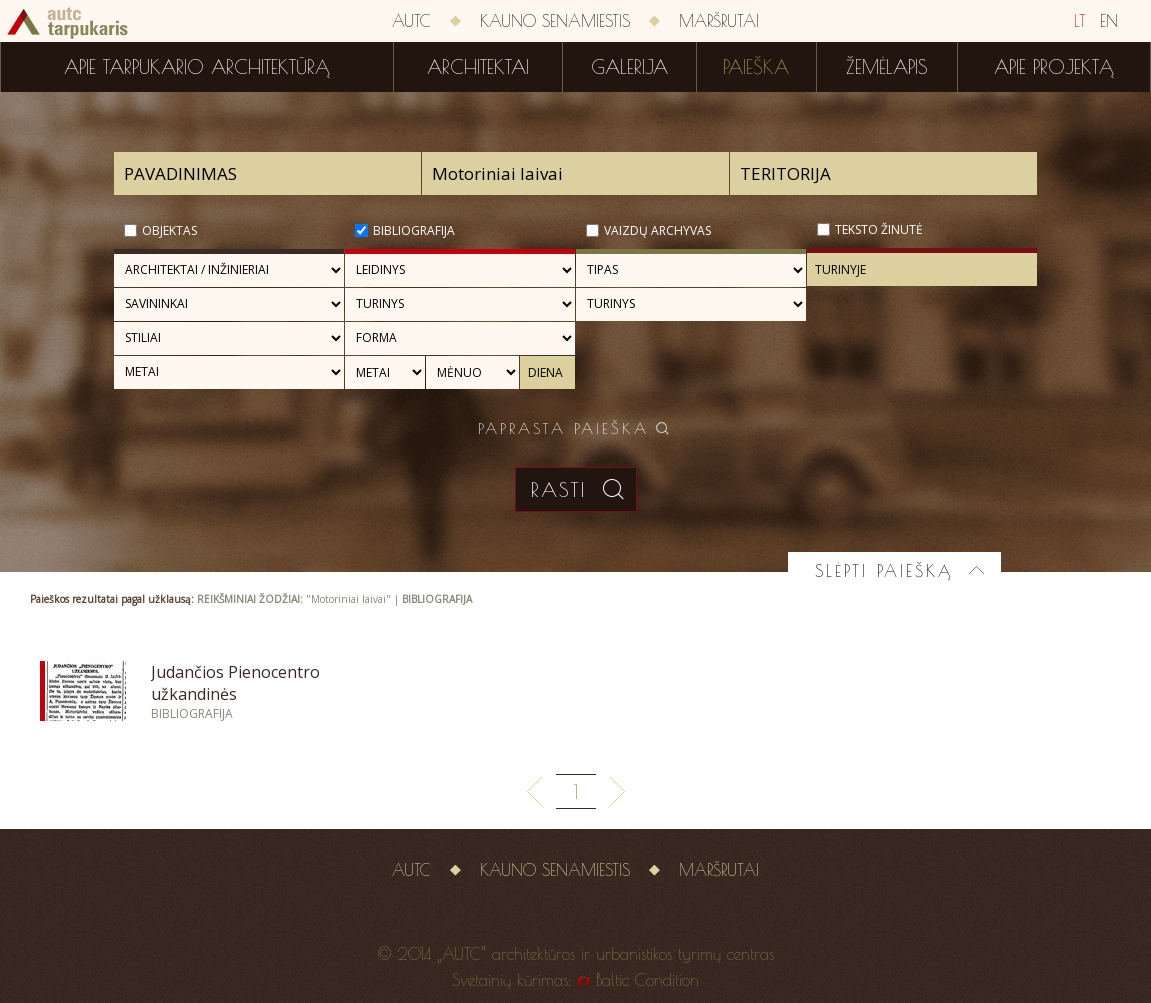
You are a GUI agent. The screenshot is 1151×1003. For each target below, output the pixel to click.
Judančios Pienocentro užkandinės (235, 683)
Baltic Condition (647, 980)
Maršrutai (719, 21)
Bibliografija (414, 230)
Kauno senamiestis (555, 21)
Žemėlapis (887, 67)
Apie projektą (1054, 67)
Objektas (169, 230)
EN (1109, 21)
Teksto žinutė (879, 229)
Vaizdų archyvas (657, 230)
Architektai (478, 67)
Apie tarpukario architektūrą (197, 67)
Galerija (629, 67)
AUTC (411, 21)
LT (1080, 21)
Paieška (756, 67)
